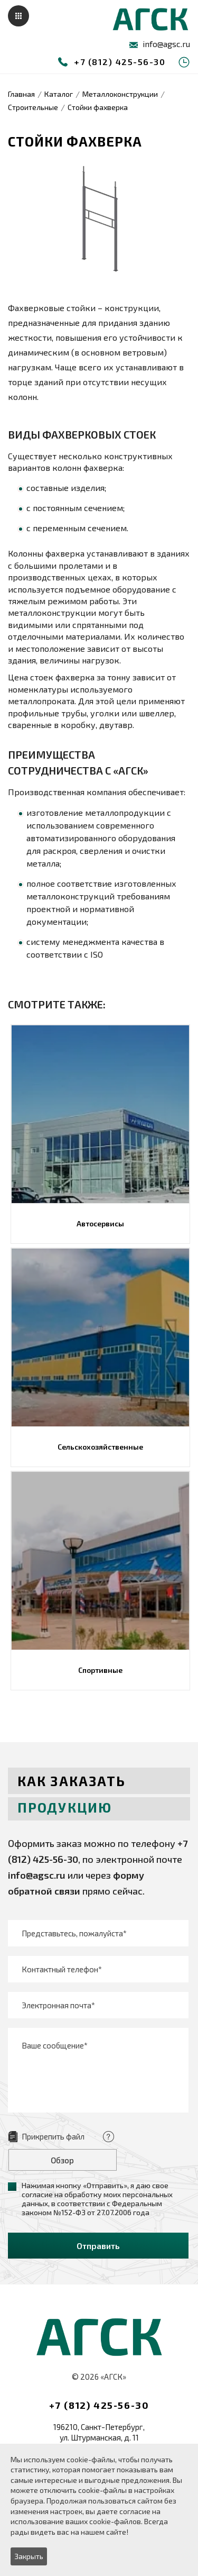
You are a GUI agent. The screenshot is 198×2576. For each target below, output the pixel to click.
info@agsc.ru (166, 44)
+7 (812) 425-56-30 (119, 62)
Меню (18, 15)
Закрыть (28, 2556)
